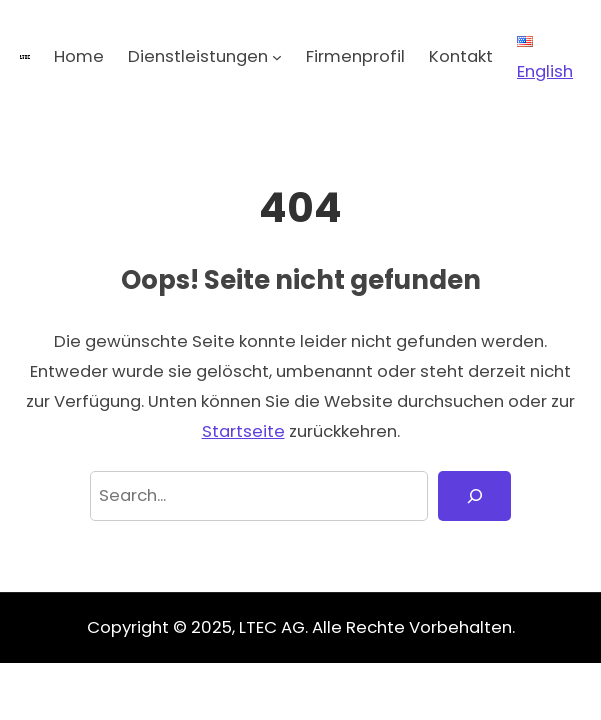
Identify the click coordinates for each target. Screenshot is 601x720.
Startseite (243, 431)
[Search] (474, 496)
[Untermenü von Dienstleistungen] (277, 57)
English (545, 59)
